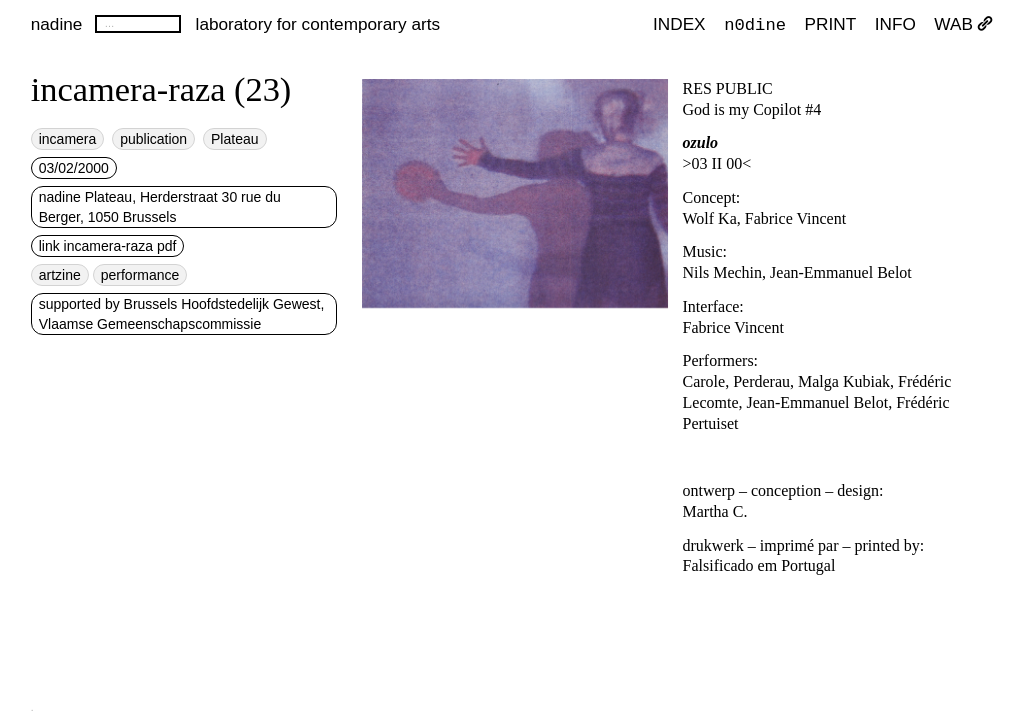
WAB (963, 24)
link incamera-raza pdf (108, 246)
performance (140, 275)
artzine (60, 275)
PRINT (831, 24)
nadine (57, 24)
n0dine (755, 23)
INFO (895, 24)
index (679, 24)
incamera (68, 139)
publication (153, 139)
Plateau (234, 139)
